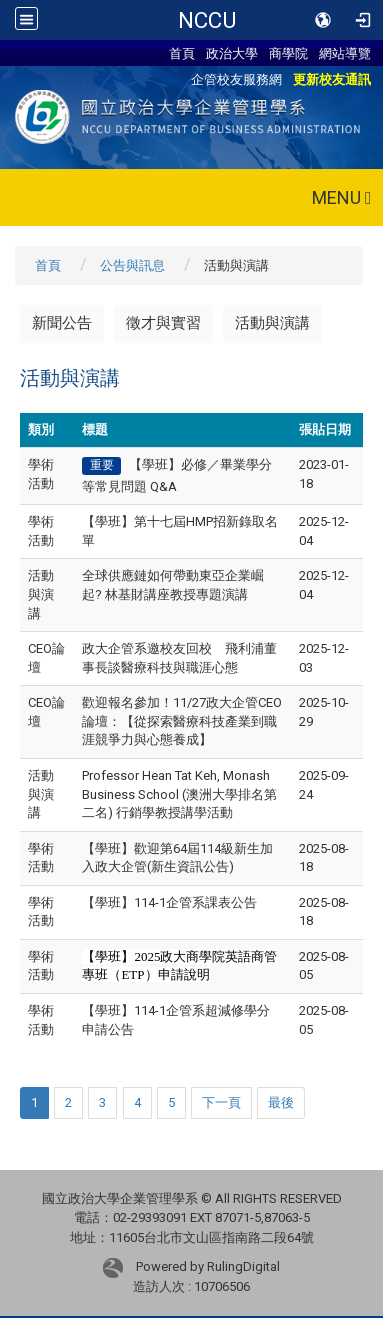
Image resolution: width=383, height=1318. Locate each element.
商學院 (288, 53)
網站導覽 (345, 53)
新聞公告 (62, 323)
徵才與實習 (163, 323)
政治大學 (232, 53)
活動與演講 (272, 323)
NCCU (207, 20)
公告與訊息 (132, 265)
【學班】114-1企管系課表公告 (169, 902)
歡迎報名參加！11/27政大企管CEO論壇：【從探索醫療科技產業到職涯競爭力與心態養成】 (182, 721)
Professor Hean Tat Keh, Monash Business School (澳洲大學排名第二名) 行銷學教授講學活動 (179, 794)
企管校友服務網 (236, 79)
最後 (281, 1102)
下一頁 (221, 1102)
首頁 (182, 53)
